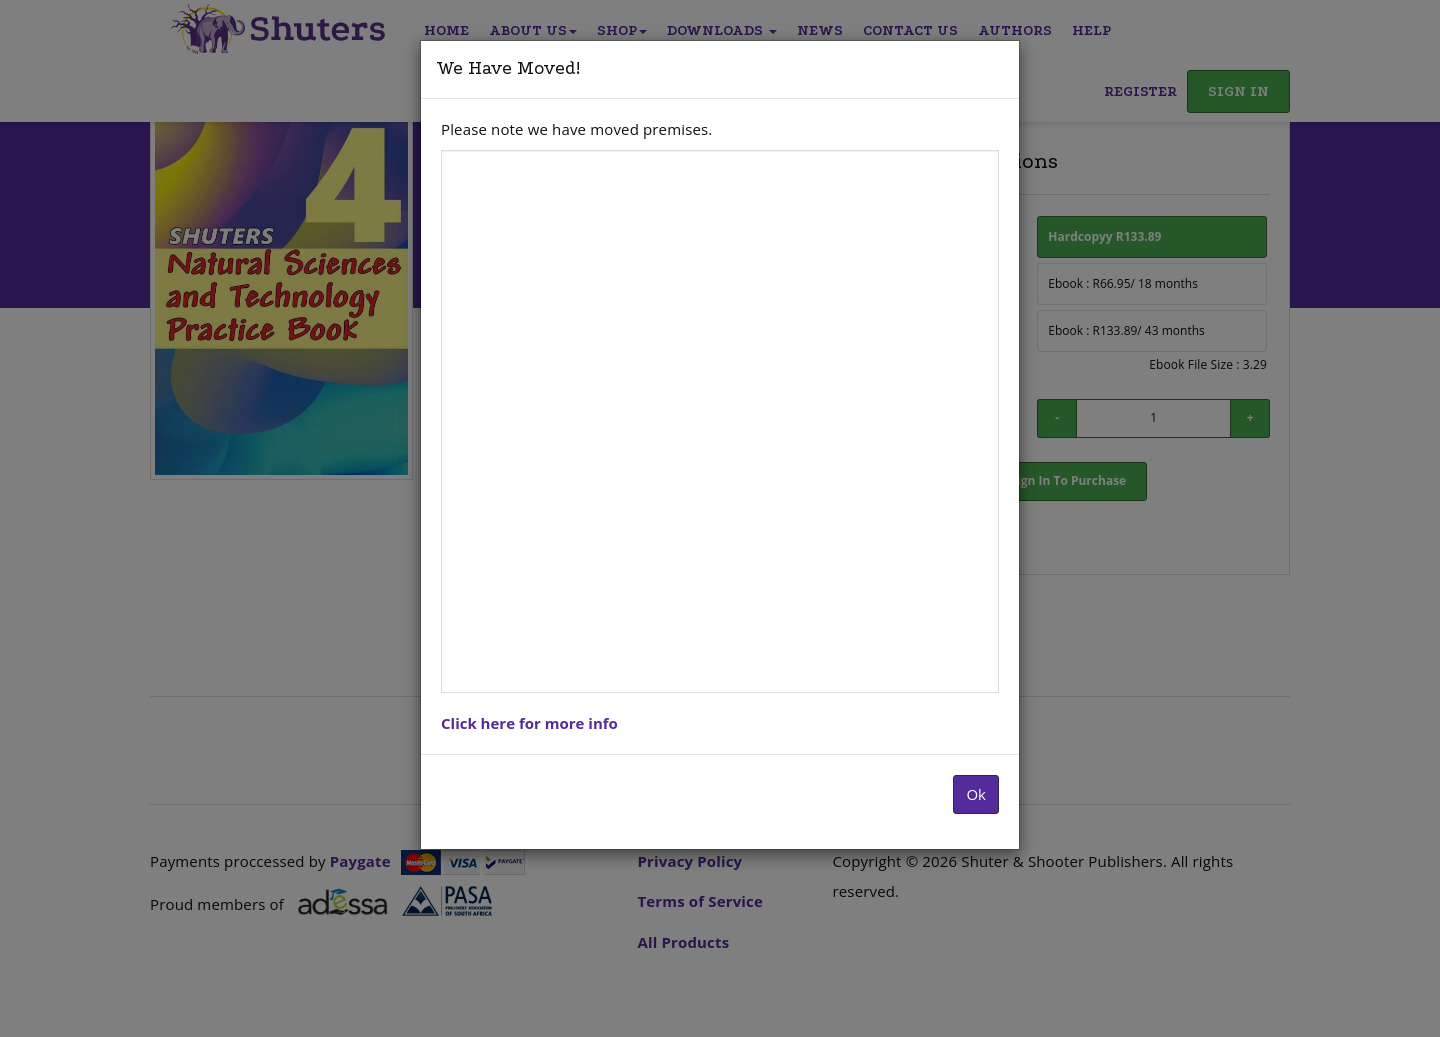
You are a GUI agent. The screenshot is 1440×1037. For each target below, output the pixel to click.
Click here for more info (529, 723)
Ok (976, 794)
